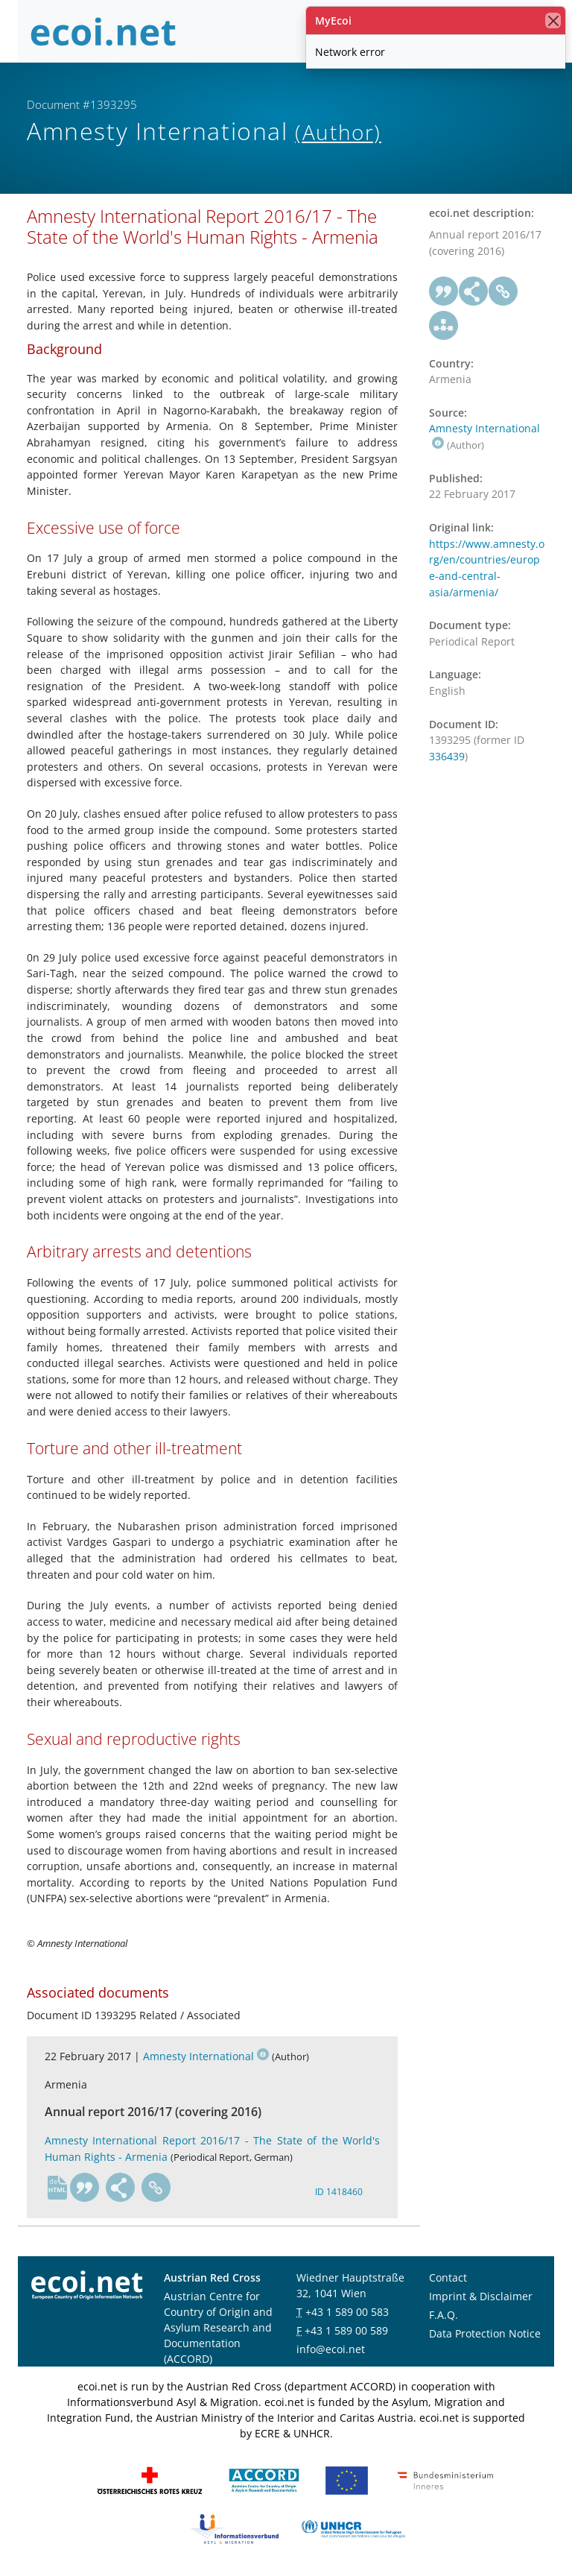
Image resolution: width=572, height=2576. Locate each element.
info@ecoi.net (330, 2349)
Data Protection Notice (485, 2333)
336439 (447, 756)
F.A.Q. (443, 2315)
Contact (448, 2277)
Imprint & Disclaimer (481, 2296)
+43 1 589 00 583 (347, 2312)
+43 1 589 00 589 (346, 2330)
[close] (553, 20)
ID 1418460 (339, 2191)
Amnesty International (206, 2056)
